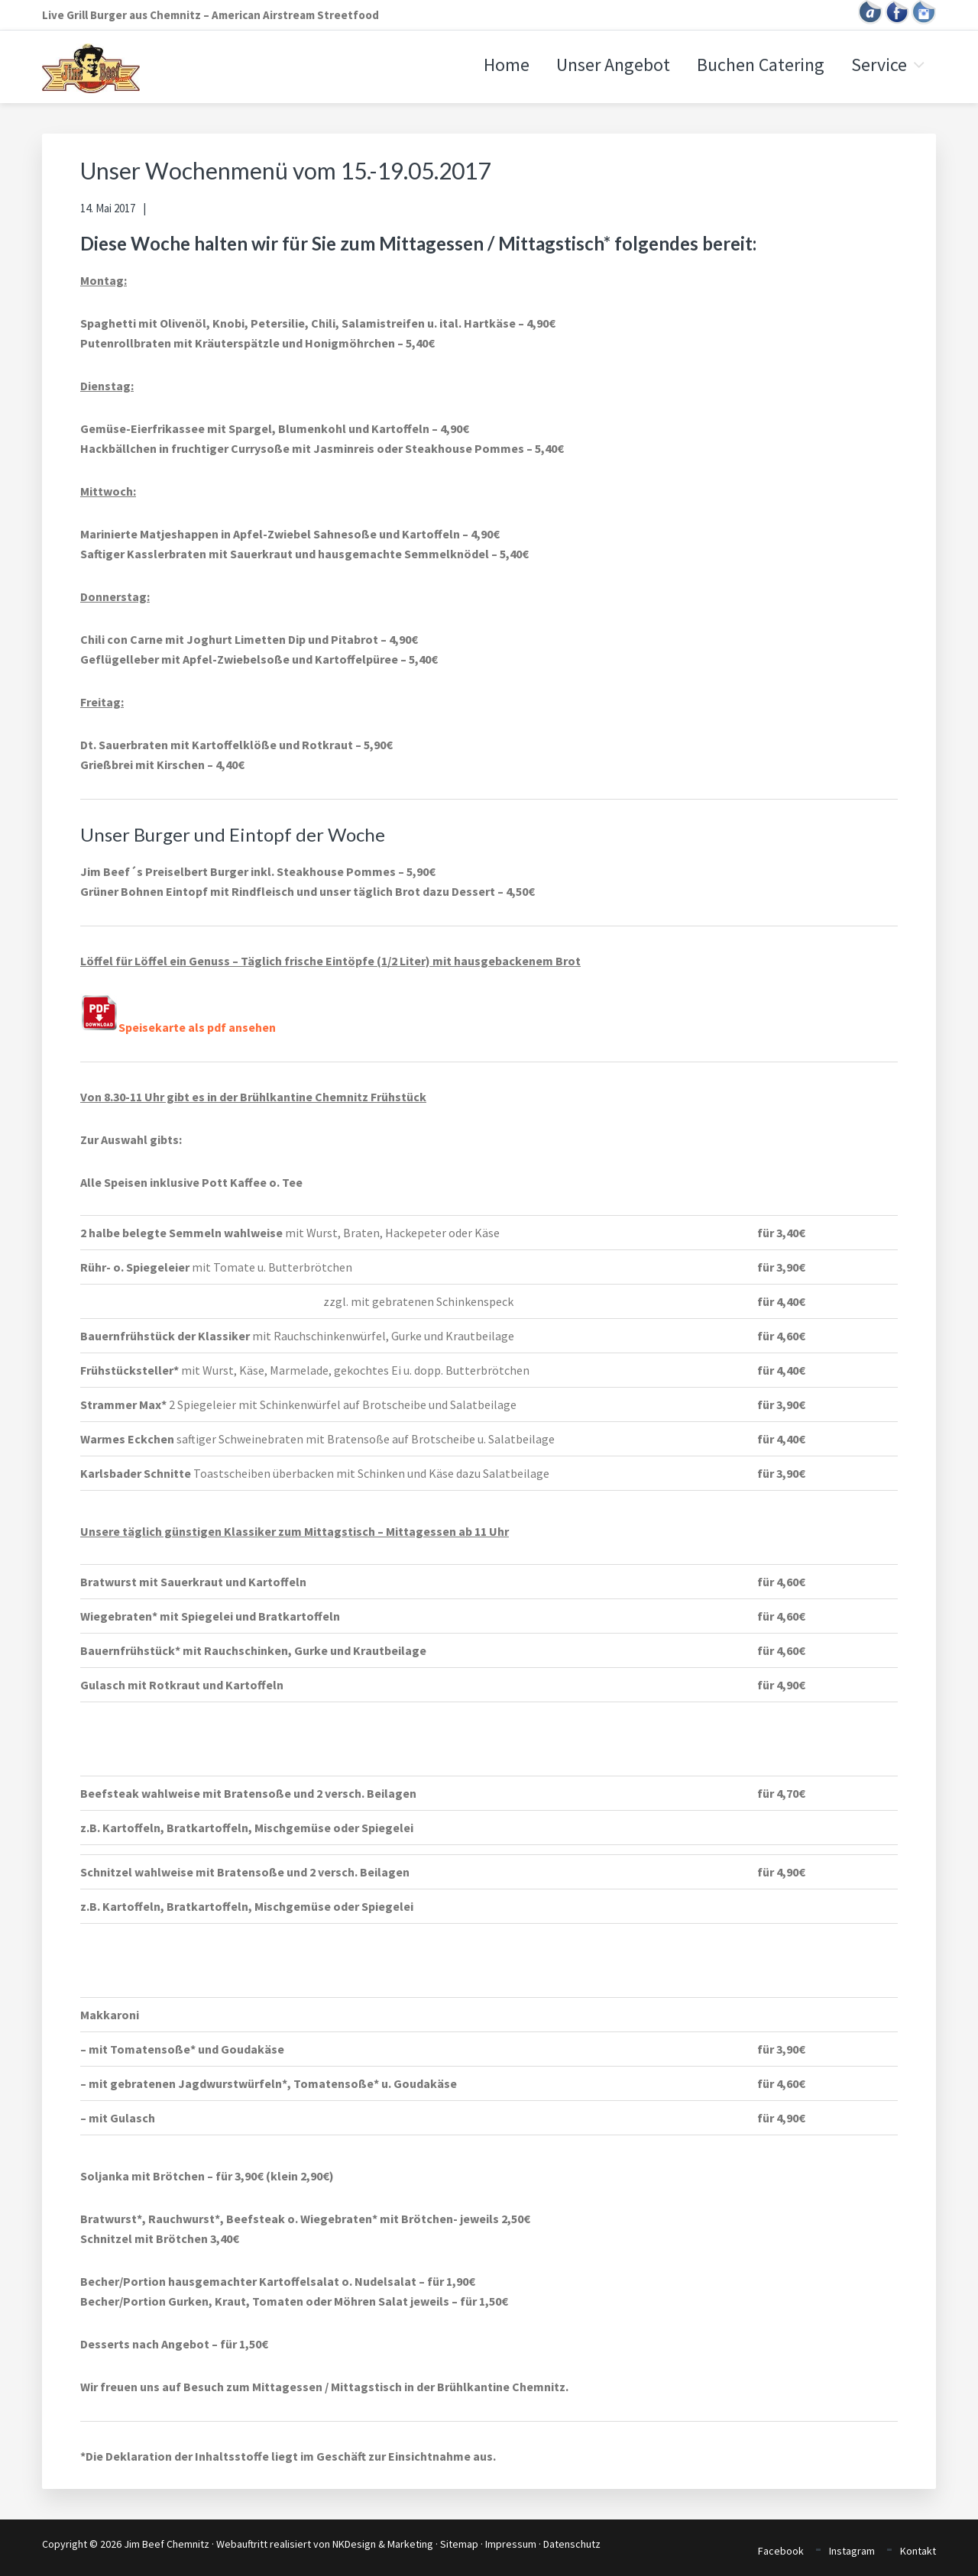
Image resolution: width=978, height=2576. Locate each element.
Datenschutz (572, 2544)
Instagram (852, 2550)
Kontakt (918, 2550)
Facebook (781, 2550)
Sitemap (459, 2544)
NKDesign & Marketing (382, 2544)
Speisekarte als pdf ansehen (178, 1027)
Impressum (510, 2544)
